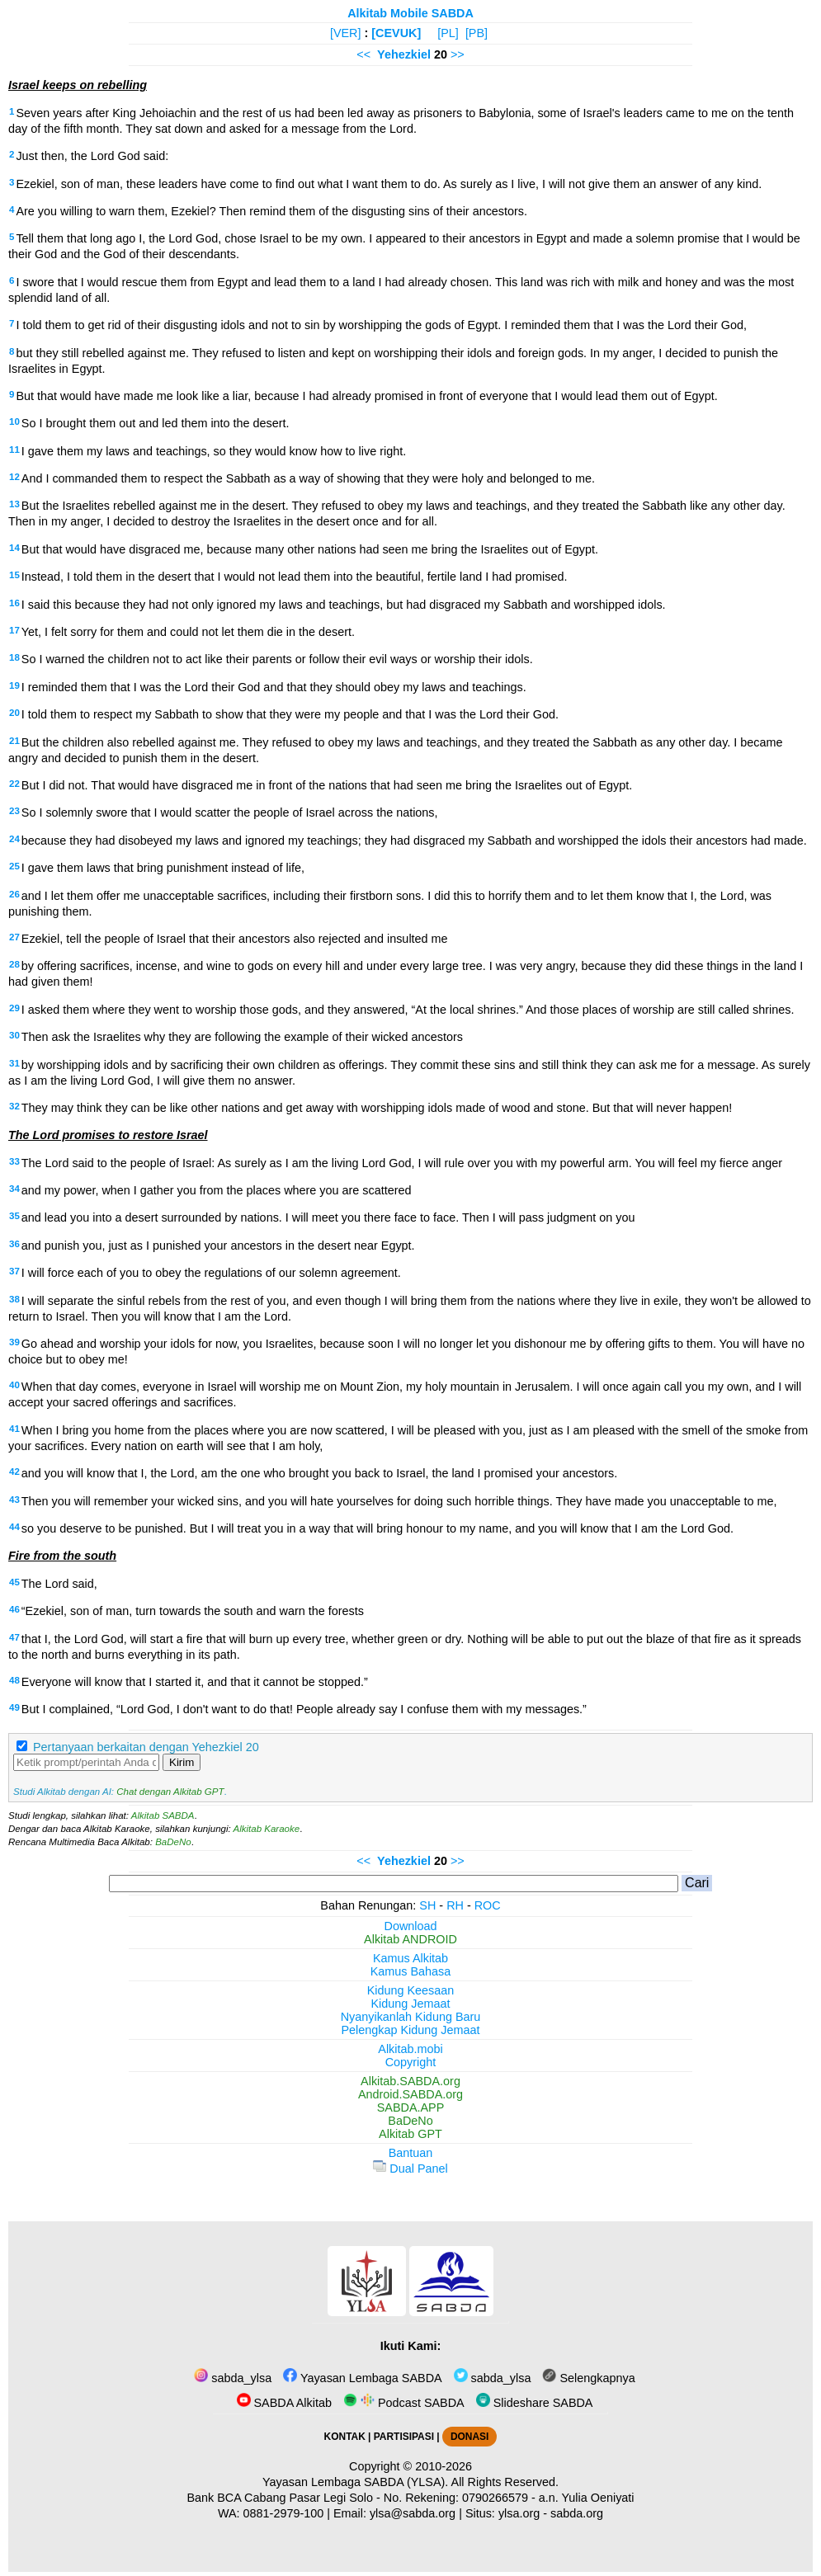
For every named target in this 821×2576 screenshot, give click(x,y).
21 (14, 741)
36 (14, 1244)
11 (14, 449)
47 (14, 1637)
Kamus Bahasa (410, 1971)
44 (14, 1527)
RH (455, 1905)
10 (14, 421)
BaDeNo (173, 1842)
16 (14, 603)
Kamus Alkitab (410, 1958)
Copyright (410, 2062)
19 (14, 685)
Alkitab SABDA (163, 1815)
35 (14, 1216)
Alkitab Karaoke (267, 1829)
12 (14, 477)
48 (14, 1680)
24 (14, 839)
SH (427, 1905)
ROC (487, 1905)
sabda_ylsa (232, 2378)
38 (14, 1299)
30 (14, 1035)
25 (14, 866)
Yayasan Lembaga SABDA (362, 2378)
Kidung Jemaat (411, 2003)
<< (363, 54)
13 (14, 504)
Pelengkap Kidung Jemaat (410, 2030)
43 (14, 1500)
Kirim (181, 1762)
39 (14, 1342)
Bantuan (411, 2152)
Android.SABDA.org (410, 2094)
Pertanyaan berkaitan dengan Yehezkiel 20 (146, 1747)
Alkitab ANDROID (410, 1939)
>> (458, 54)
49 (14, 1707)
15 (14, 575)
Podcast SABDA (404, 2402)
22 (14, 784)
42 (14, 1471)
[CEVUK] (396, 33)
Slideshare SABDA (534, 2402)
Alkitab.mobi (410, 2049)
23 (14, 811)
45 (14, 1582)
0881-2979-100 (283, 2513)
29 (14, 1008)
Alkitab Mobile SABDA (410, 13)
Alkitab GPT (410, 2133)
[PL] (448, 33)
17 (14, 630)
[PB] (476, 33)
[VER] (345, 33)
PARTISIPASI (404, 2436)
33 (14, 1161)
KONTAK (345, 2436)
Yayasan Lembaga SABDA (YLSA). (355, 2482)
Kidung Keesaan (411, 1990)
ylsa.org (519, 2513)
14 (14, 548)
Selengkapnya (588, 2378)
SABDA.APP (411, 2107)
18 (14, 657)
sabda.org (576, 2513)
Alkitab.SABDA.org (410, 2081)
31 (14, 1063)
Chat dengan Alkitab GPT (170, 1792)
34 (14, 1189)
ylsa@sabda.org (412, 2513)
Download (411, 1926)
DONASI (469, 2436)
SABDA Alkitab (284, 2402)
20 (14, 713)
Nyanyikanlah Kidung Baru (411, 2016)
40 (14, 1385)
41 (14, 1429)
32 (14, 1106)
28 (14, 964)
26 (14, 894)
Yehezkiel (404, 54)
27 (14, 937)
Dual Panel (410, 2168)
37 (14, 1271)
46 (14, 1609)
